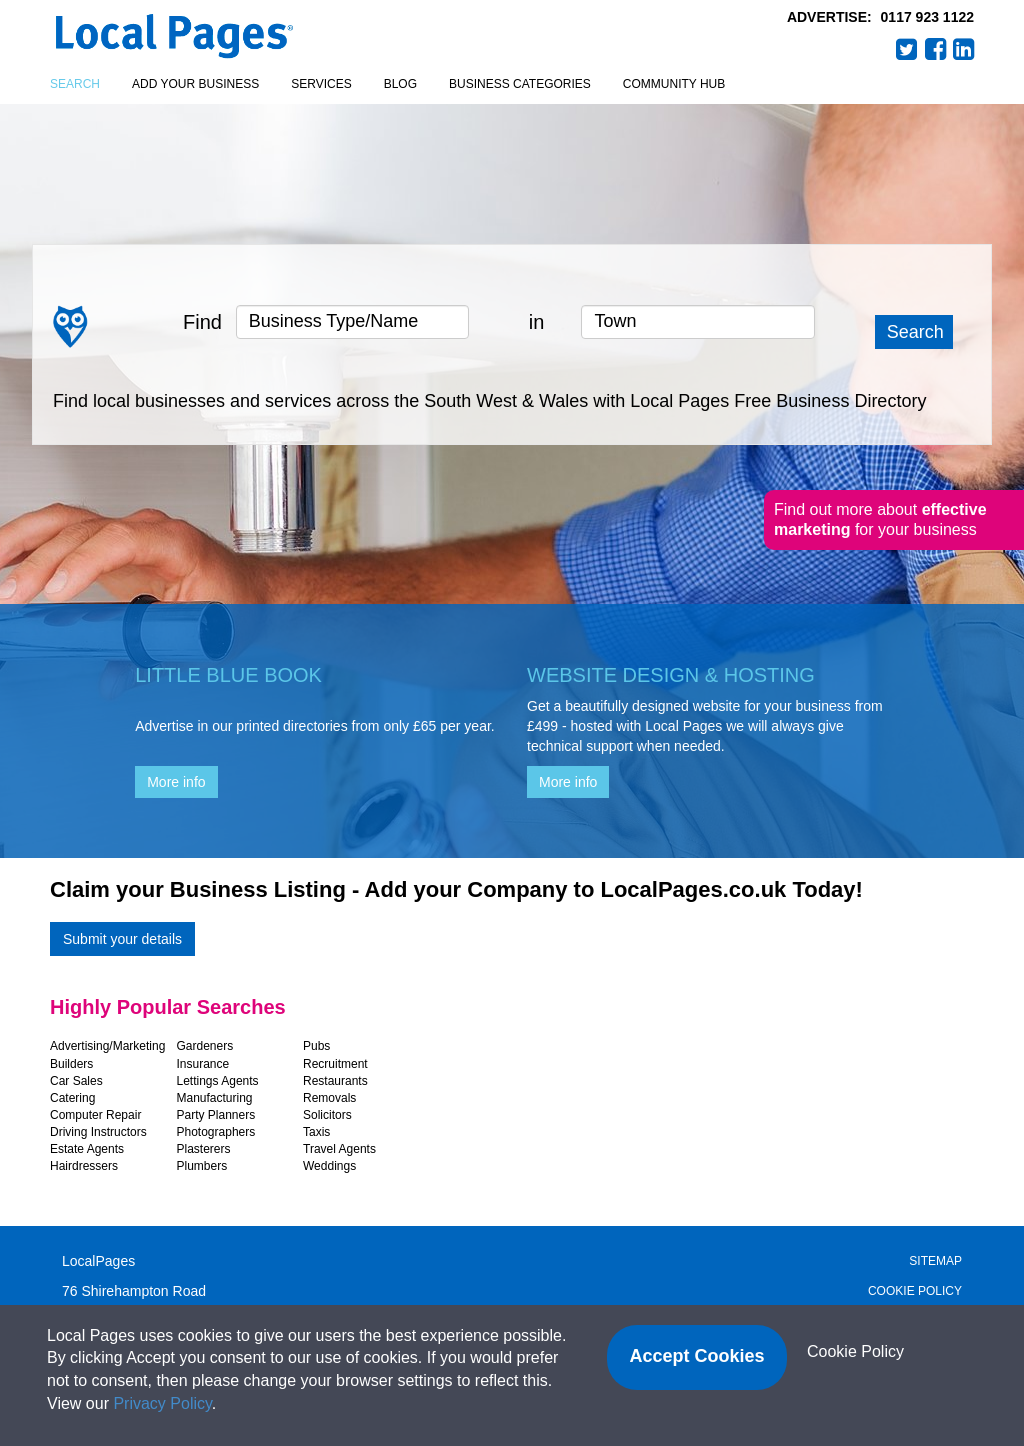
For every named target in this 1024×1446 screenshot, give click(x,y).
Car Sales (76, 1081)
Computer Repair (95, 1115)
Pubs (316, 1046)
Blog (400, 84)
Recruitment (335, 1064)
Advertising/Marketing (107, 1046)
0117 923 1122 (927, 17)
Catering (72, 1098)
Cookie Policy (915, 1291)
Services (321, 84)
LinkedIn (964, 49)
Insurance (203, 1064)
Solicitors (327, 1115)
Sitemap (935, 1261)
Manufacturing (215, 1098)
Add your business (195, 84)
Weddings (329, 1166)
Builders (71, 1064)
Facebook (936, 49)
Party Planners (216, 1115)
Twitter (907, 49)
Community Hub (674, 84)
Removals (329, 1098)
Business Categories (520, 84)
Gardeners (205, 1046)
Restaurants (335, 1081)
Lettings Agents (218, 1081)
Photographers (216, 1132)
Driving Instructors (98, 1132)
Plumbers (202, 1166)
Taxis (316, 1132)
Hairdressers (84, 1166)
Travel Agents (339, 1149)
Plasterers (204, 1149)
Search (75, 84)
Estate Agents (87, 1149)
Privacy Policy (162, 1403)
